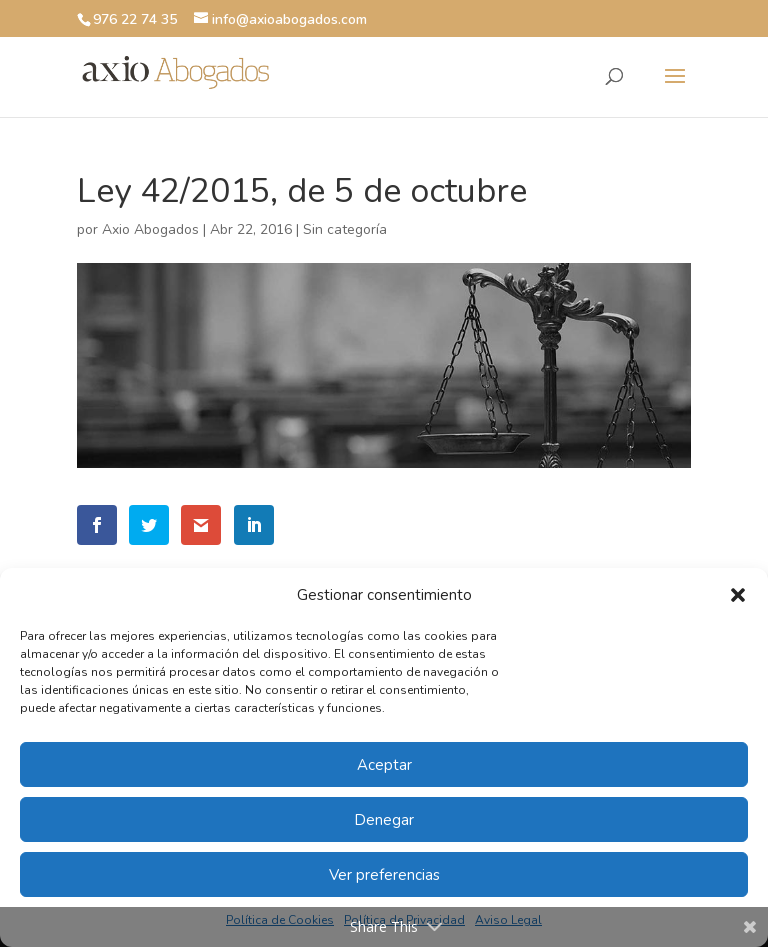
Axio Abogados (150, 229)
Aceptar (384, 765)
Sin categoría (345, 229)
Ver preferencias (384, 875)
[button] (738, 595)
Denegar (384, 820)
